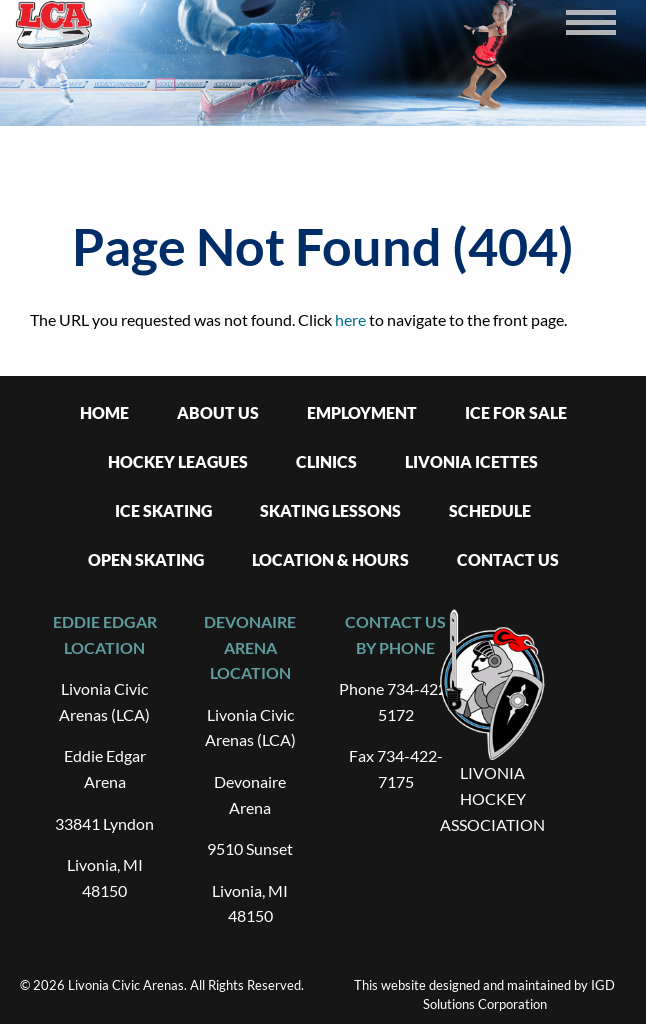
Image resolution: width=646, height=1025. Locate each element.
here (350, 319)
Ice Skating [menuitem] (163, 510)
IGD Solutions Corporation (519, 994)
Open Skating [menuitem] (146, 559)
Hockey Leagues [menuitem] (178, 461)
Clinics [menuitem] (326, 461)
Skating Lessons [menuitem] (330, 510)
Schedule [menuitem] (490, 510)
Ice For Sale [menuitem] (516, 412)
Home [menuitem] (104, 412)
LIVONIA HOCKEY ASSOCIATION (492, 798)
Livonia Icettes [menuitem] (471, 461)
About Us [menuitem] (218, 412)
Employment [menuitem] (362, 412)
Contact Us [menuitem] (508, 559)
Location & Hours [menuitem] (330, 559)
